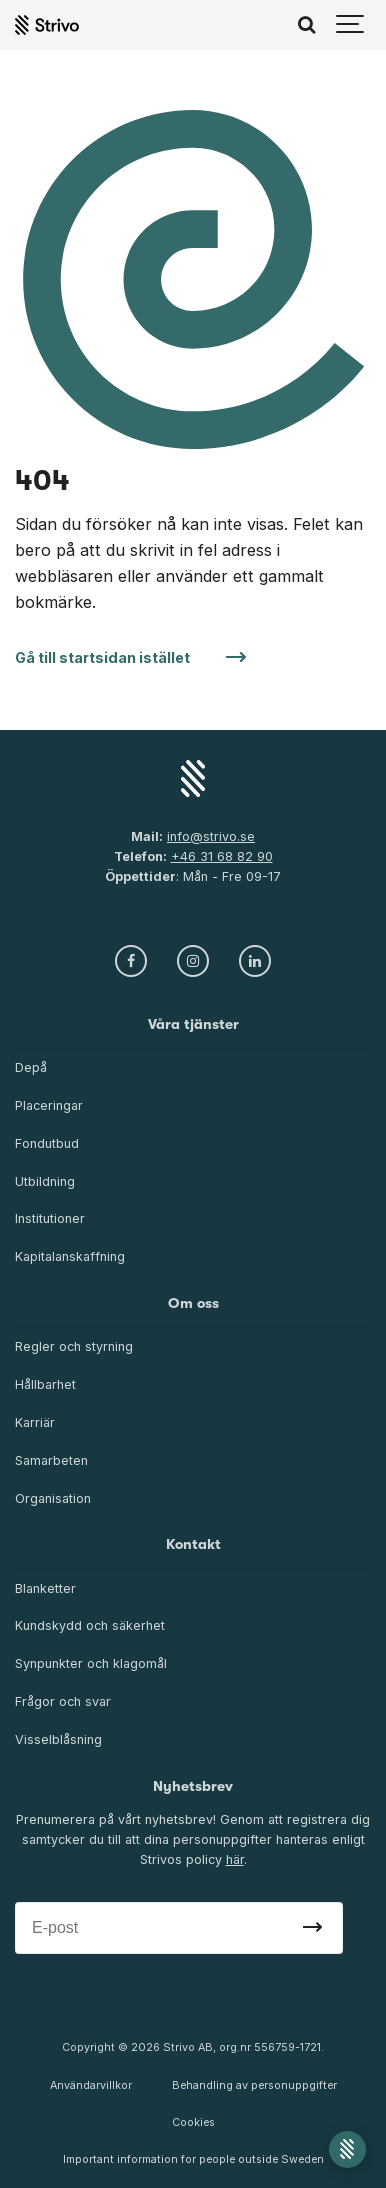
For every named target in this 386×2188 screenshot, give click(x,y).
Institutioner (50, 1218)
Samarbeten (51, 1460)
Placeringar (49, 1105)
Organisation (53, 1498)
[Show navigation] (351, 25)
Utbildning (45, 1181)
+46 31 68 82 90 (222, 856)
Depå (31, 1067)
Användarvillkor (91, 2085)
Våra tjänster (193, 1024)
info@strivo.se (211, 836)
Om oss (193, 1303)
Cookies (193, 2122)
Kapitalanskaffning (70, 1256)
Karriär (35, 1422)
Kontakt (193, 1544)
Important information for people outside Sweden (193, 2159)
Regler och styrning (74, 1346)
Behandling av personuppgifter (254, 2085)
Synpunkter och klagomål (91, 1663)
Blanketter (45, 1588)
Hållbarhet (45, 1384)
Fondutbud (47, 1143)
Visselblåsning (58, 1739)
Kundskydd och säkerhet (90, 1625)
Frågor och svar (63, 1701)
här (235, 1859)
